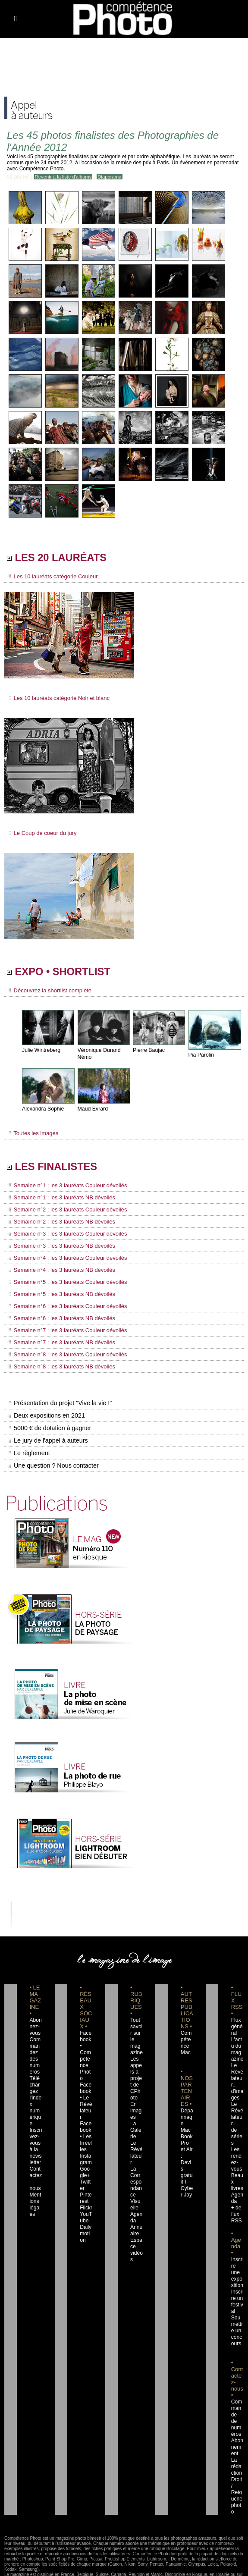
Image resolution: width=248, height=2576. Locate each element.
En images (136, 2102)
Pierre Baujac (148, 1053)
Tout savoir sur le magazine (136, 2030)
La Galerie (136, 2121)
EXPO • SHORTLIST (68, 973)
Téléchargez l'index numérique (35, 2095)
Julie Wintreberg (41, 1053)
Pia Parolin (200, 1057)
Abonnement (237, 2419)
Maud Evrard (92, 1111)
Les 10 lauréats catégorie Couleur (49, 578)
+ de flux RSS (236, 2199)
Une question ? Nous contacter (52, 1462)
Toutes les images (31, 1136)
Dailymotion (85, 2218)
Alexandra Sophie (42, 1111)
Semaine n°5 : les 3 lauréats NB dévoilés (57, 1294)
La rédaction (237, 2438)
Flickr (85, 2192)
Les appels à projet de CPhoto (136, 2069)
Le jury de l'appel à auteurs (46, 1437)
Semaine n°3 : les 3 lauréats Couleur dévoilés (62, 1236)
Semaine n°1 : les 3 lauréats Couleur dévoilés (62, 1189)
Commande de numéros (237, 2392)
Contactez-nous (35, 2166)
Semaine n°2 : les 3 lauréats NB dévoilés (57, 1224)
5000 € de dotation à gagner (48, 1425)
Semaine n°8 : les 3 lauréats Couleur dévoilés (62, 1352)
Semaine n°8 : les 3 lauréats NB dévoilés (57, 1364)
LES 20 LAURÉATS (65, 558)
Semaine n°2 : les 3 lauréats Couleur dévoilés (62, 1213)
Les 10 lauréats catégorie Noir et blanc (54, 700)
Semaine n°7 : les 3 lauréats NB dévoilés (57, 1341)
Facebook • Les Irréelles (85, 2121)
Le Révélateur (136, 2140)
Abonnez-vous (34, 2024)
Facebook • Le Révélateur (85, 2088)
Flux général (237, 2024)
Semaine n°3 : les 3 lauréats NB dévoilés (57, 1248)
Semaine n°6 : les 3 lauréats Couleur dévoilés (62, 1306)
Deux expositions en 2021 (45, 1412)
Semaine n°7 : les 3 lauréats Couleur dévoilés (62, 1329)
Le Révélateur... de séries (237, 2114)
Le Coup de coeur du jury (39, 834)
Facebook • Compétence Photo (86, 2050)
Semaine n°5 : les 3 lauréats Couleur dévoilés (62, 1283)
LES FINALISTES (60, 1170)
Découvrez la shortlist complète (46, 993)
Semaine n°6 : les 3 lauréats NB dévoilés (57, 1318)
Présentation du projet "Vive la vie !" (58, 1400)
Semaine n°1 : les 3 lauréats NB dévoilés (57, 1201)
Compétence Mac (187, 2037)
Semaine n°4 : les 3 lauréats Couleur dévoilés (62, 1259)
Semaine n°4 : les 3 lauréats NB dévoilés (57, 1271)
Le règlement (28, 1450)
